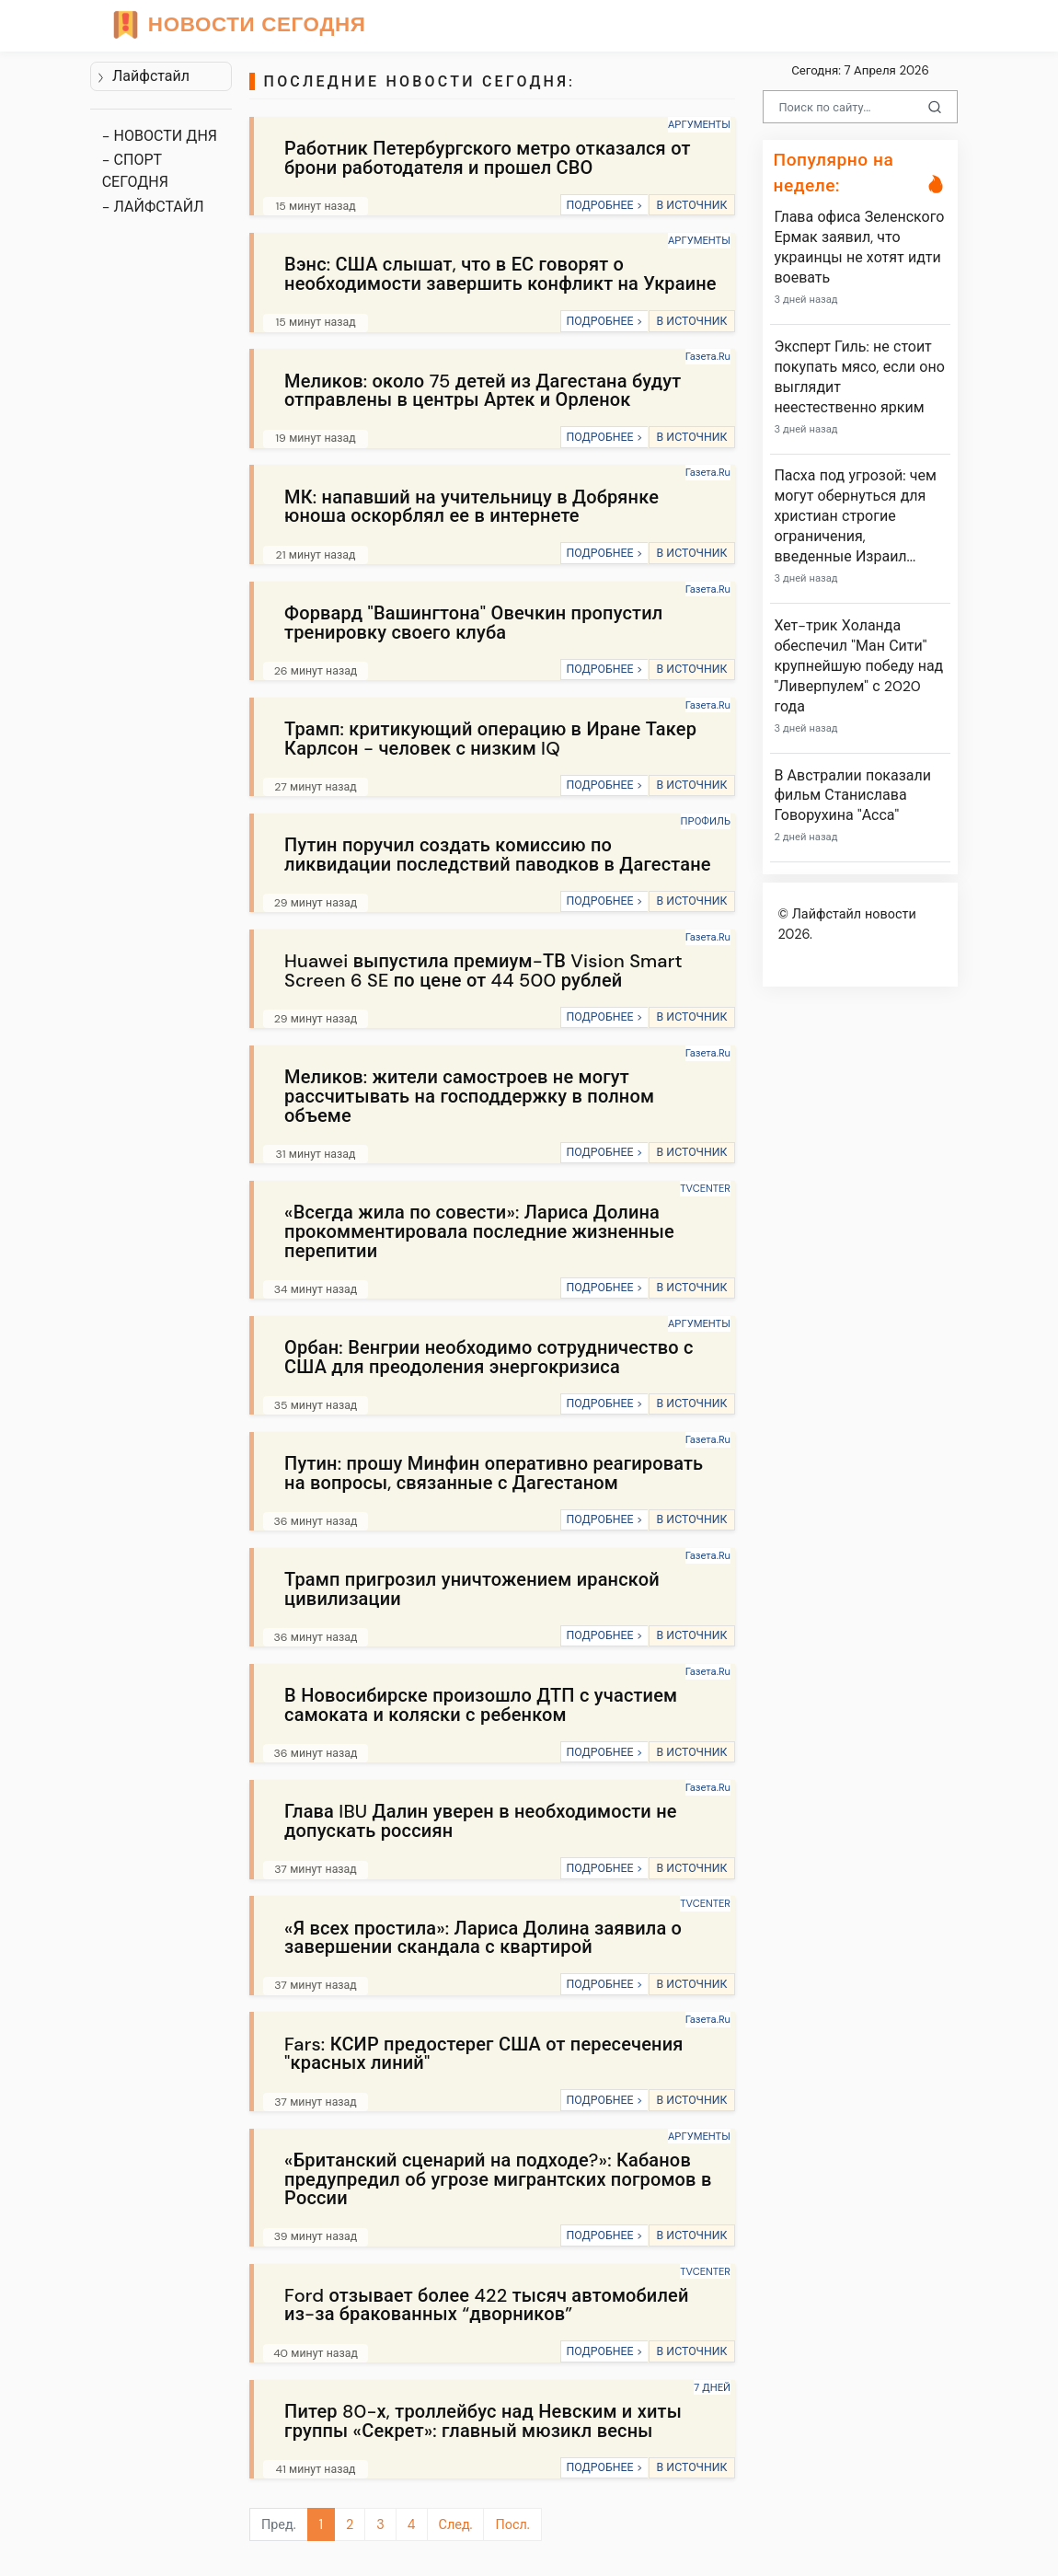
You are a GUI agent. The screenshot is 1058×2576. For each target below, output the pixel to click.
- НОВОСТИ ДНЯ (159, 135)
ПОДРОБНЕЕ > (604, 205)
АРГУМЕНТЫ (699, 124)
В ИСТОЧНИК (691, 205)
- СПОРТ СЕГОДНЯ (135, 170)
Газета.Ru (707, 356)
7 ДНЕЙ (712, 2387)
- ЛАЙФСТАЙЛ (153, 206)
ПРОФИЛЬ (705, 820)
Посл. (512, 2524)
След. (456, 2524)
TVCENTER (705, 1188)
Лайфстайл (143, 76)
